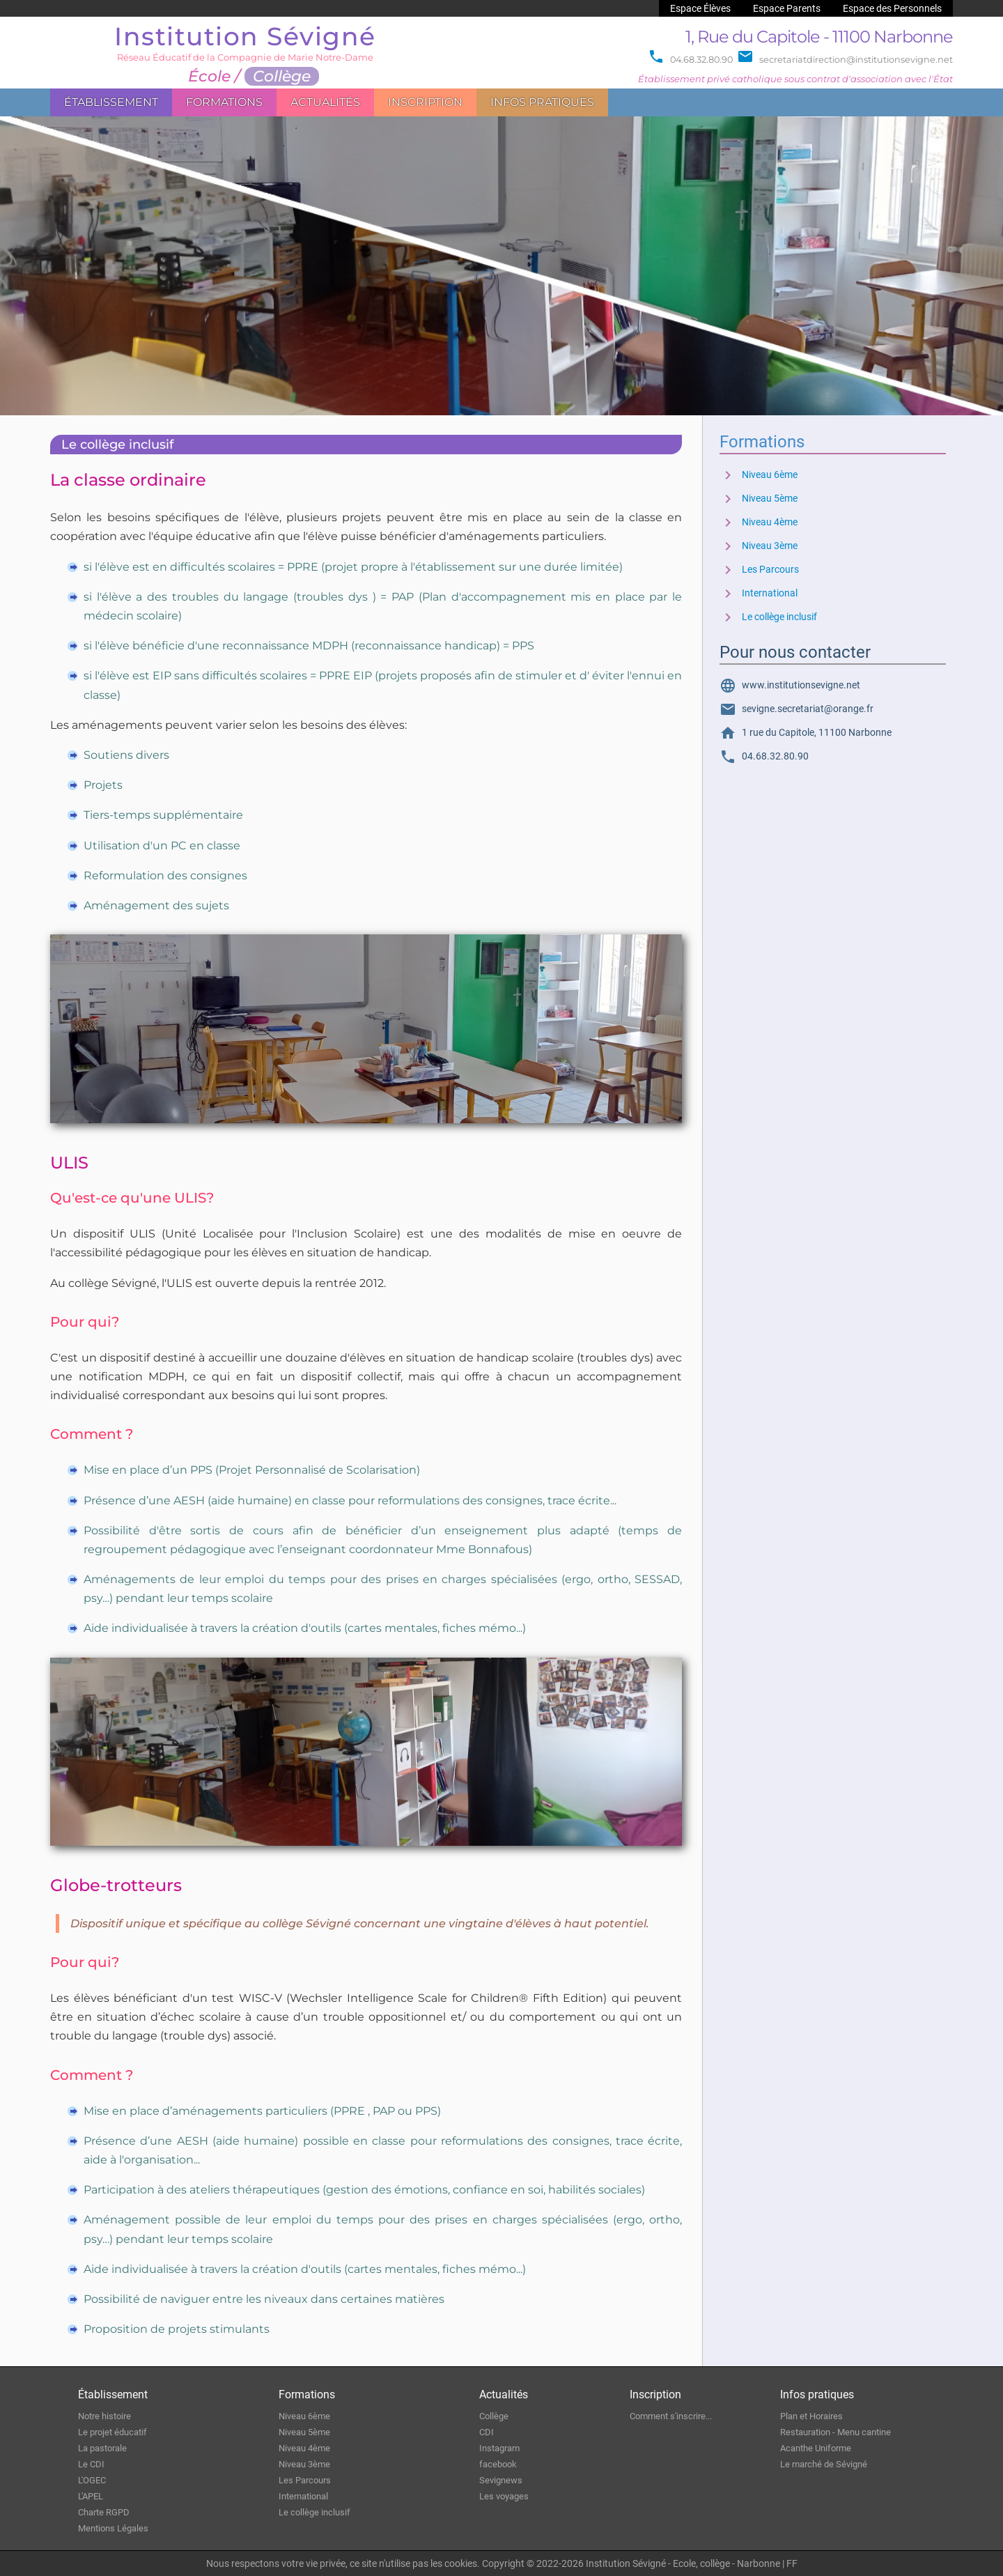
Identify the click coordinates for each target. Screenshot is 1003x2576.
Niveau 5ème (759, 498)
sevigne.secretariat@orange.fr (796, 709)
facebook (498, 2464)
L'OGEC (92, 2480)
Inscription (425, 102)
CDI (486, 2432)
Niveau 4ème (759, 522)
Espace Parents (787, 8)
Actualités (325, 102)
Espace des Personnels (892, 8)
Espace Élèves (700, 8)
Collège (493, 2416)
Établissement (111, 102)
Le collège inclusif (768, 617)
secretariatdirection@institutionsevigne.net (845, 59)
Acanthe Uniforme (815, 2448)
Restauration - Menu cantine (835, 2432)
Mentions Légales (113, 2528)
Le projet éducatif (112, 2432)
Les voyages (504, 2496)
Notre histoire (104, 2416)
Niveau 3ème (759, 546)
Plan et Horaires (811, 2416)
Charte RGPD (104, 2512)
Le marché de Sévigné (823, 2464)
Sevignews (500, 2480)
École (209, 76)
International (759, 593)
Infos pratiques (542, 102)
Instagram (499, 2448)
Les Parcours (759, 570)
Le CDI (91, 2464)
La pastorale (102, 2448)
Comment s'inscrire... (671, 2416)
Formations (224, 102)
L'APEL (90, 2496)
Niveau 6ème (759, 475)
